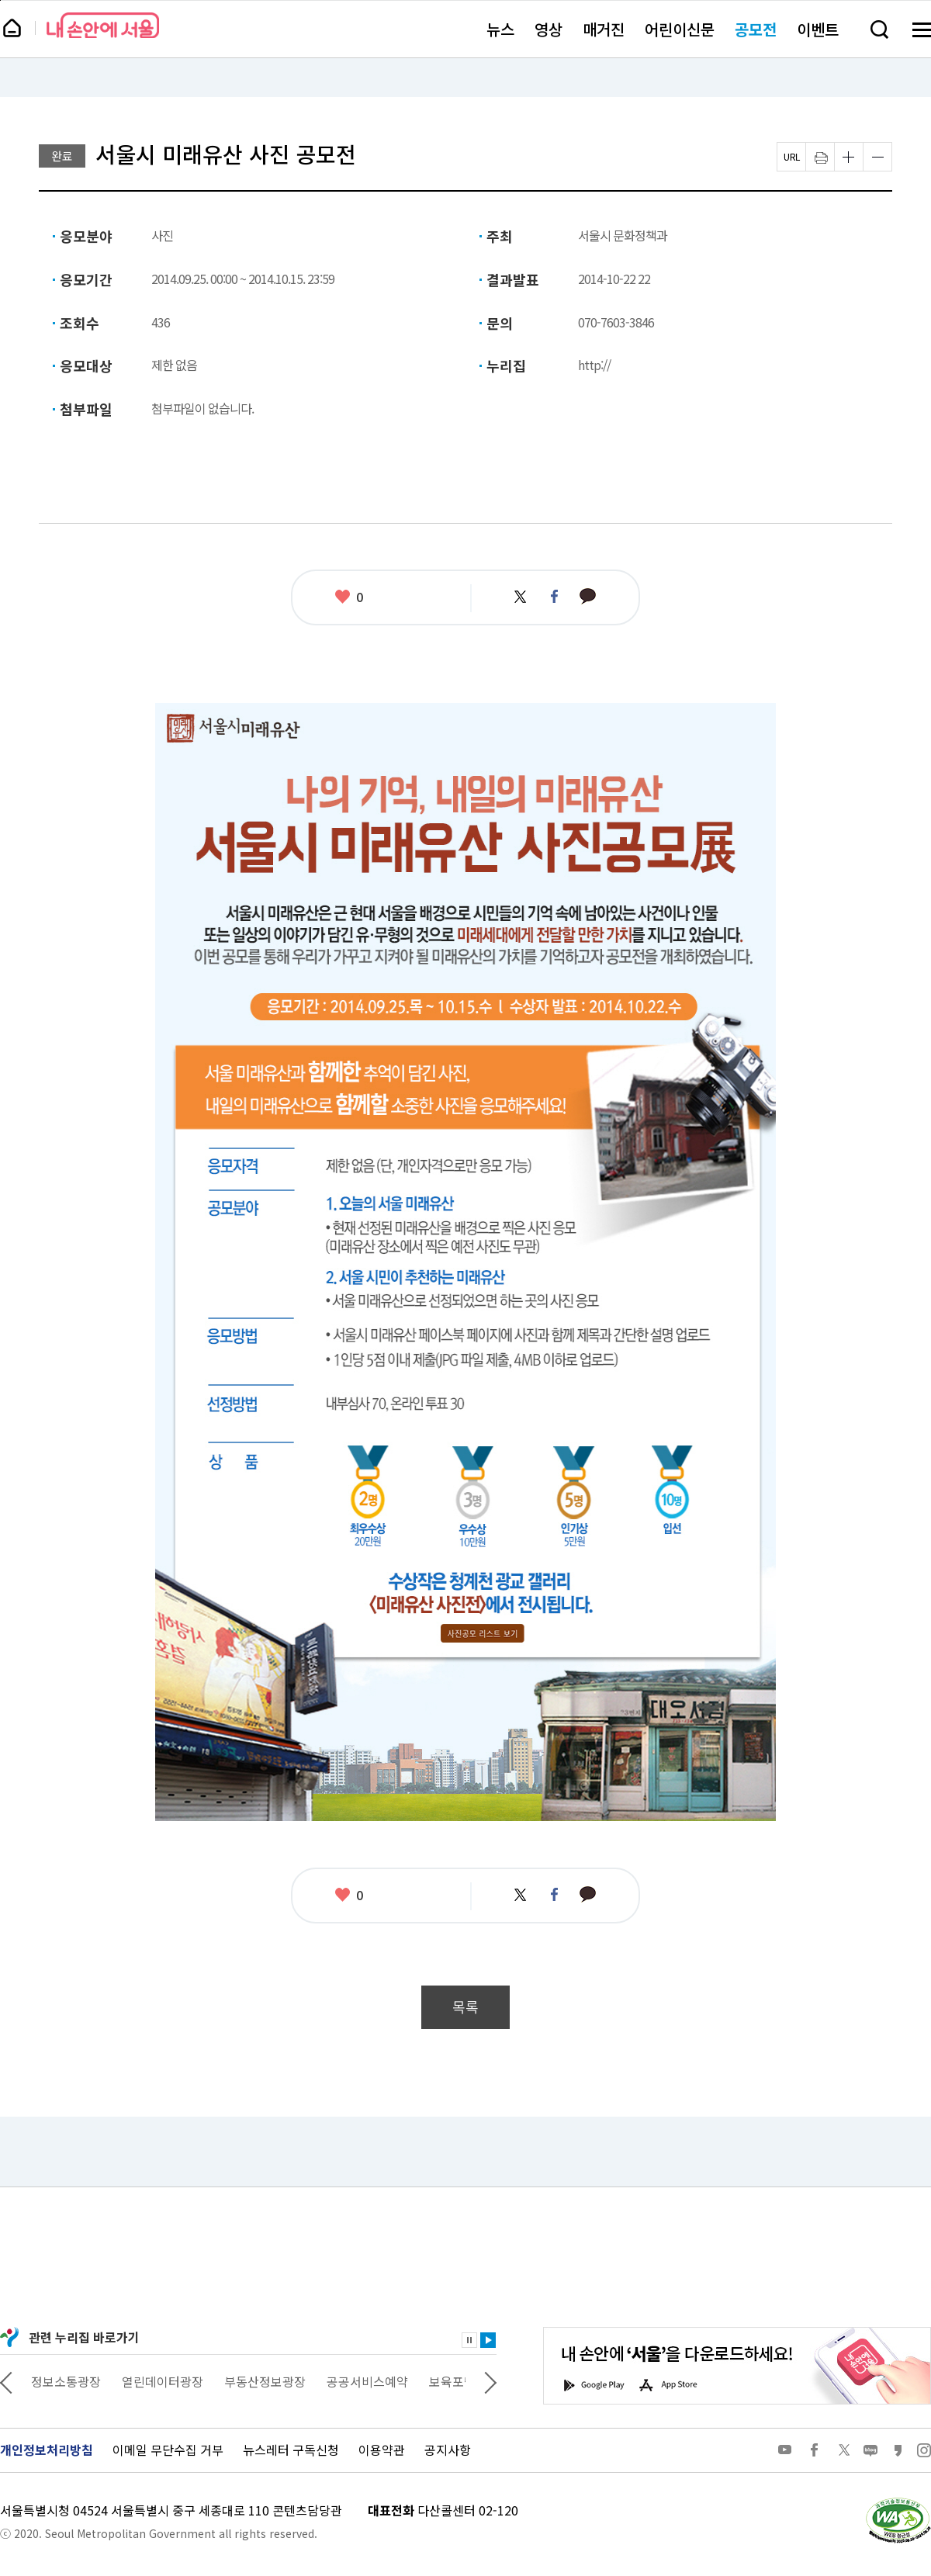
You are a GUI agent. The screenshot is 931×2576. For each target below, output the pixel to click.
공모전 (756, 29)
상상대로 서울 (67, 2381)
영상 (548, 29)
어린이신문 (680, 29)
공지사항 (447, 2449)
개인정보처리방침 (46, 2449)
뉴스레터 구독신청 (291, 2449)
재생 (488, 2340)
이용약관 (381, 2449)
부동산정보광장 (359, 2381)
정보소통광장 (160, 2381)
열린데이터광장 (256, 2381)
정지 (469, 2340)
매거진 (604, 29)
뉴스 (500, 29)
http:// (594, 364)
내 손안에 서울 (103, 25)
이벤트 (818, 29)
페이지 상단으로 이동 (0, 0)
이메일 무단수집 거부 (167, 2449)
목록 (465, 2006)
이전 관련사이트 (6, 2381)
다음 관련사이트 (490, 2381)
